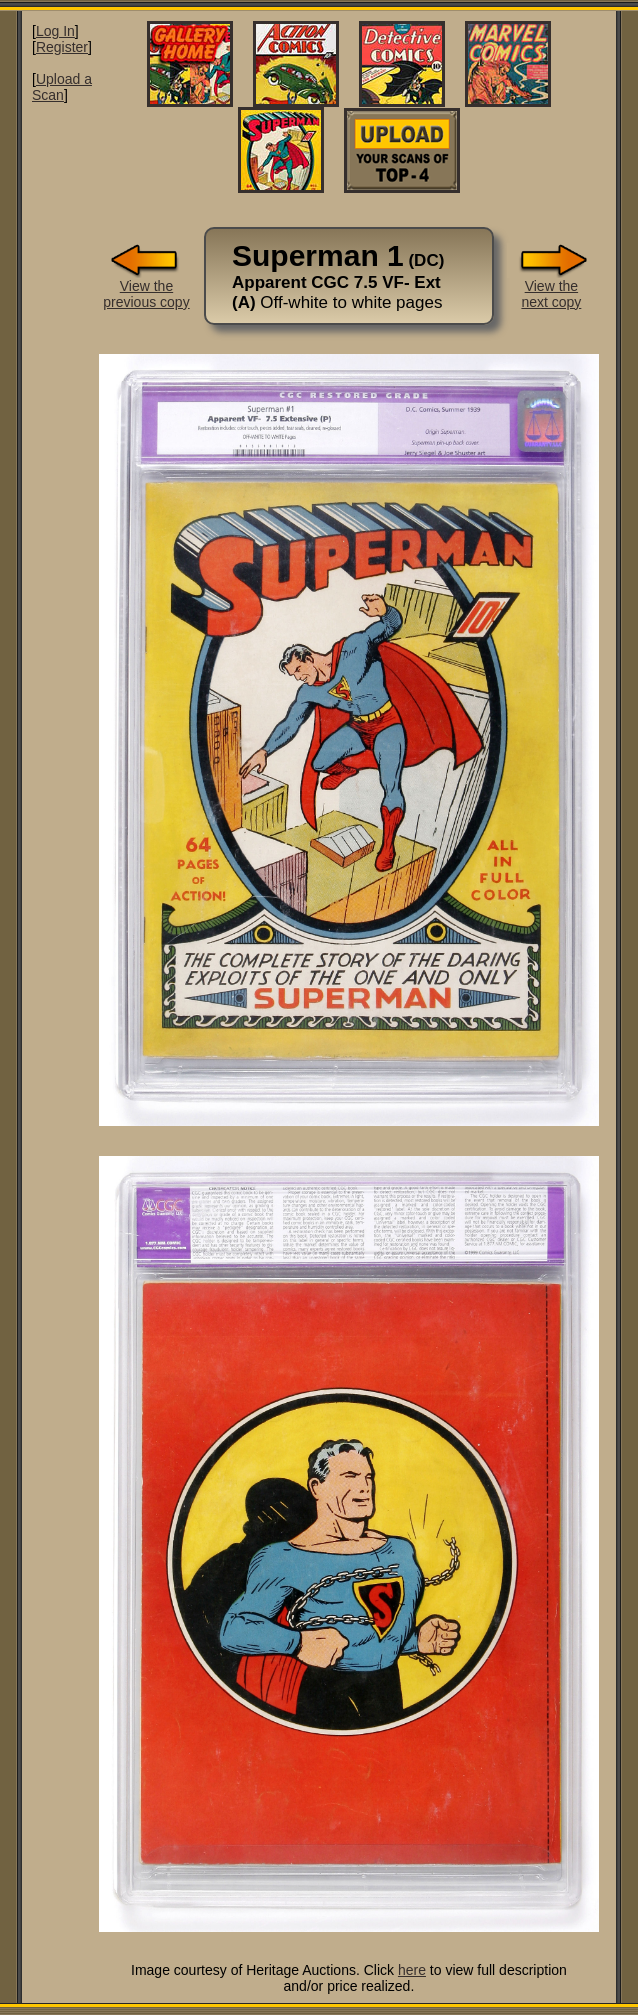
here (412, 1970)
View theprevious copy (146, 287)
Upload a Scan (62, 87)
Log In (55, 31)
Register (62, 47)
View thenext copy (551, 287)
